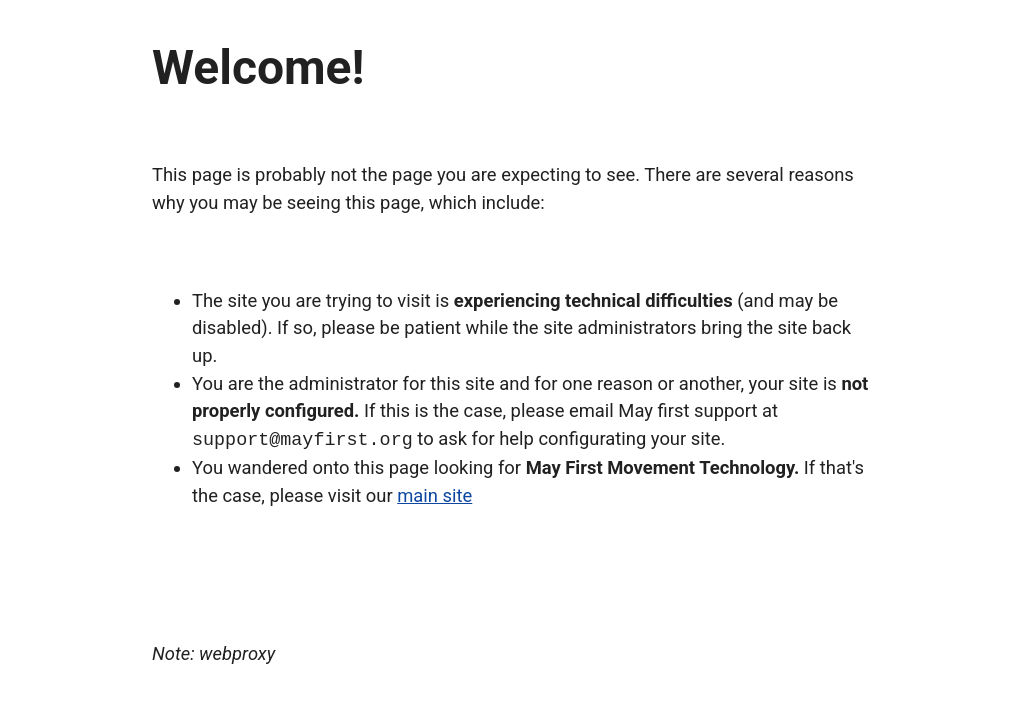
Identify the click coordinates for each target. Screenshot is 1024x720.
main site (434, 494)
